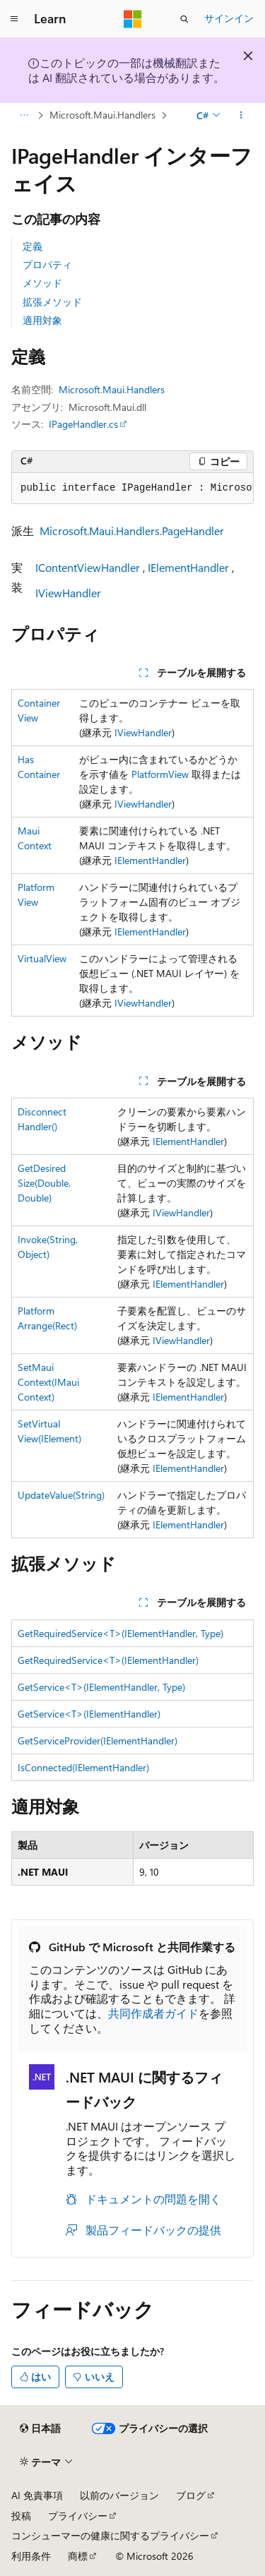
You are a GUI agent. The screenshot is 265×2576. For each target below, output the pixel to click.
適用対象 (42, 320)
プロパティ (47, 264)
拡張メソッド (52, 301)
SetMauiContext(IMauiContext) (48, 1381)
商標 (78, 2556)
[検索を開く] (184, 19)
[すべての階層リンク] (23, 115)
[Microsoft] (133, 19)
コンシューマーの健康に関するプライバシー (110, 2535)
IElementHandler (188, 567)
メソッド (42, 282)
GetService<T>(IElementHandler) (89, 1713)
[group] (132, 488)
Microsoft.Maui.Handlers (102, 114)
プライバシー (77, 2515)
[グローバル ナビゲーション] (14, 19)
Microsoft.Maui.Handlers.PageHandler (132, 530)
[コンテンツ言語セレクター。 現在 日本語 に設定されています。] (40, 2428)
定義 (32, 246)
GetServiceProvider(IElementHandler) (97, 1740)
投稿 (21, 2515)
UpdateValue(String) (61, 1495)
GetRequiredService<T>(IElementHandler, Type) (120, 1633)
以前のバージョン (119, 2495)
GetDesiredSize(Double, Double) (44, 1182)
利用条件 (31, 2556)
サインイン (229, 18)
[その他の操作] (241, 115)
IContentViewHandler (87, 567)
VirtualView (42, 958)
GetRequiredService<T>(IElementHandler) (108, 1660)
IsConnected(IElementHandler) (83, 1767)
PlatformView (160, 774)
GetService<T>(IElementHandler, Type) (101, 1687)
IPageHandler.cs (83, 424)
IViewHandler (68, 592)
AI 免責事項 (37, 2495)
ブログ (191, 2495)
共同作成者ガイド (153, 2013)
